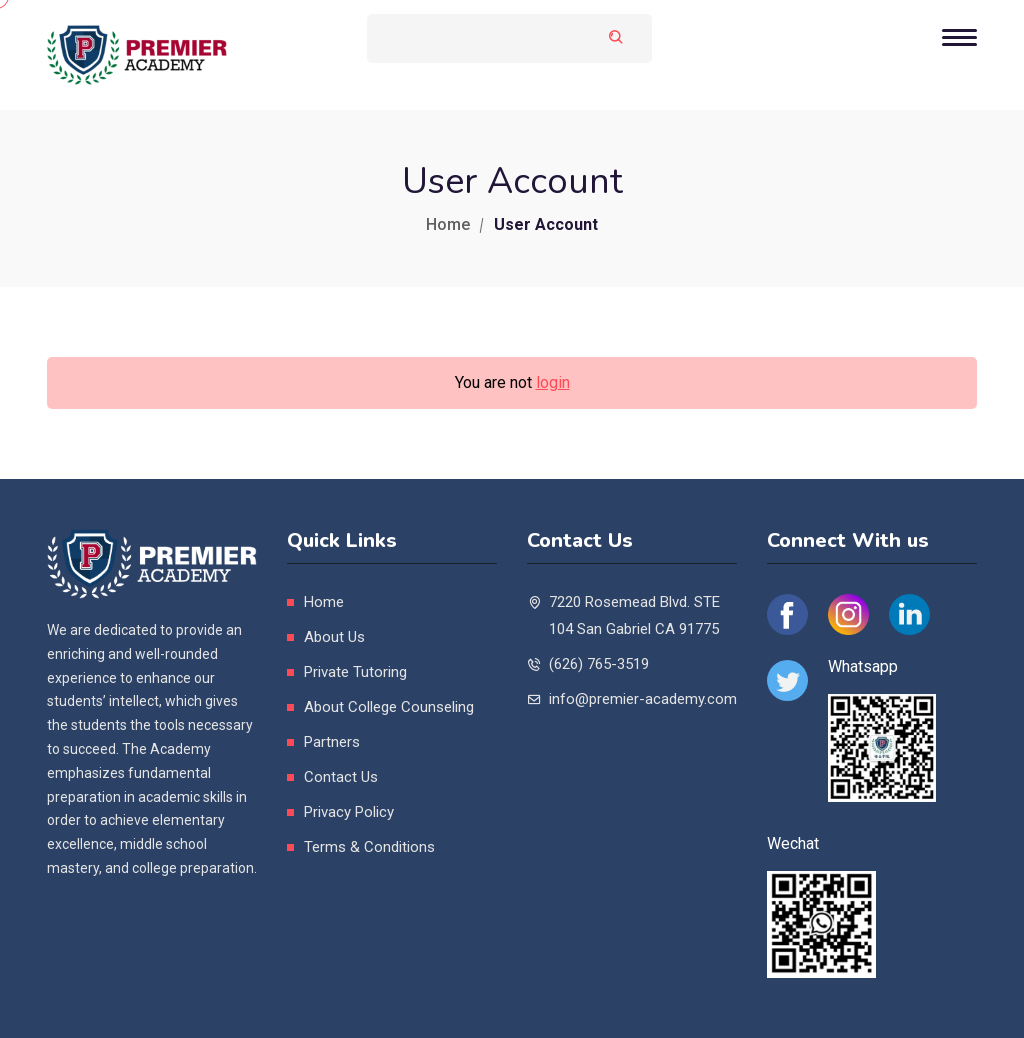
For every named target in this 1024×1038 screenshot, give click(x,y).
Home (448, 224)
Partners (332, 742)
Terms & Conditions (369, 847)
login (553, 382)
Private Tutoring (355, 672)
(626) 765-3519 (599, 664)
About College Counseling (389, 707)
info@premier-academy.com (643, 699)
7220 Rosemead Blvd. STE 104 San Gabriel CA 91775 (634, 615)
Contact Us (341, 777)
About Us (334, 637)
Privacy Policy (349, 812)
